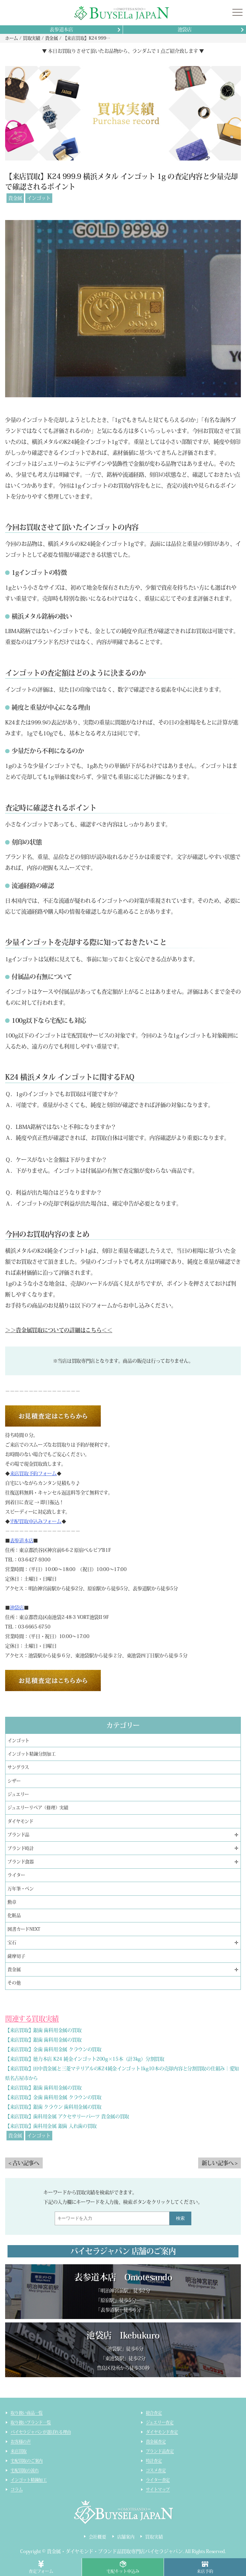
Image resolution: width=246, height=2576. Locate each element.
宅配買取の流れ (25, 2470)
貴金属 (15, 198)
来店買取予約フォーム (33, 1473)
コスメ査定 (156, 2470)
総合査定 (154, 2413)
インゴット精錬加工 (29, 2480)
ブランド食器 (20, 1861)
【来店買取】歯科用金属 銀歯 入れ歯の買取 (51, 2126)
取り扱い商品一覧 (27, 2413)
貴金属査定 (156, 2441)
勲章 (12, 1902)
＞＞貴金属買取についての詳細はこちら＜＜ (58, 1330)
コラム (17, 2489)
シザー (14, 1781)
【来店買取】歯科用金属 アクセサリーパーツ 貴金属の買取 (67, 2116)
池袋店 (185, 29)
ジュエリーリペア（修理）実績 (38, 1807)
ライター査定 (158, 2480)
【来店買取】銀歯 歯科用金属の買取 (43, 2030)
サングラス (18, 1767)
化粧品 (14, 1915)
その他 (14, 1983)
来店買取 (19, 2451)
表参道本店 (61, 29)
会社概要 (97, 2537)
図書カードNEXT (24, 1929)
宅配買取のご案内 (27, 2461)
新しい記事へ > (219, 2163)
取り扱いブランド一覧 (31, 2422)
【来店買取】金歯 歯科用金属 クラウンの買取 (53, 2049)
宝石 (12, 1942)
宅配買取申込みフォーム (36, 1521)
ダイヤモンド (20, 1821)
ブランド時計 (20, 1848)
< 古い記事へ (24, 2163)
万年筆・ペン (20, 1888)
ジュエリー (18, 1794)
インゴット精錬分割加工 (31, 1754)
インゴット (39, 198)
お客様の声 (21, 2441)
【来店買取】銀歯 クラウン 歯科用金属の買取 (53, 2106)
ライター (16, 1875)
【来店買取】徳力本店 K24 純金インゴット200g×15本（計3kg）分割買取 (84, 2059)
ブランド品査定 (160, 2451)
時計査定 (154, 2461)
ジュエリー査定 (160, 2422)
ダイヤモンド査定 (162, 2432)
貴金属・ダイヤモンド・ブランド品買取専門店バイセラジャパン (115, 2551)
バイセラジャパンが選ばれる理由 (41, 2432)
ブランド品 (18, 1834)
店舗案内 (126, 2537)
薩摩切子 (16, 1956)
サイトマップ (158, 2489)
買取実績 (154, 2537)
